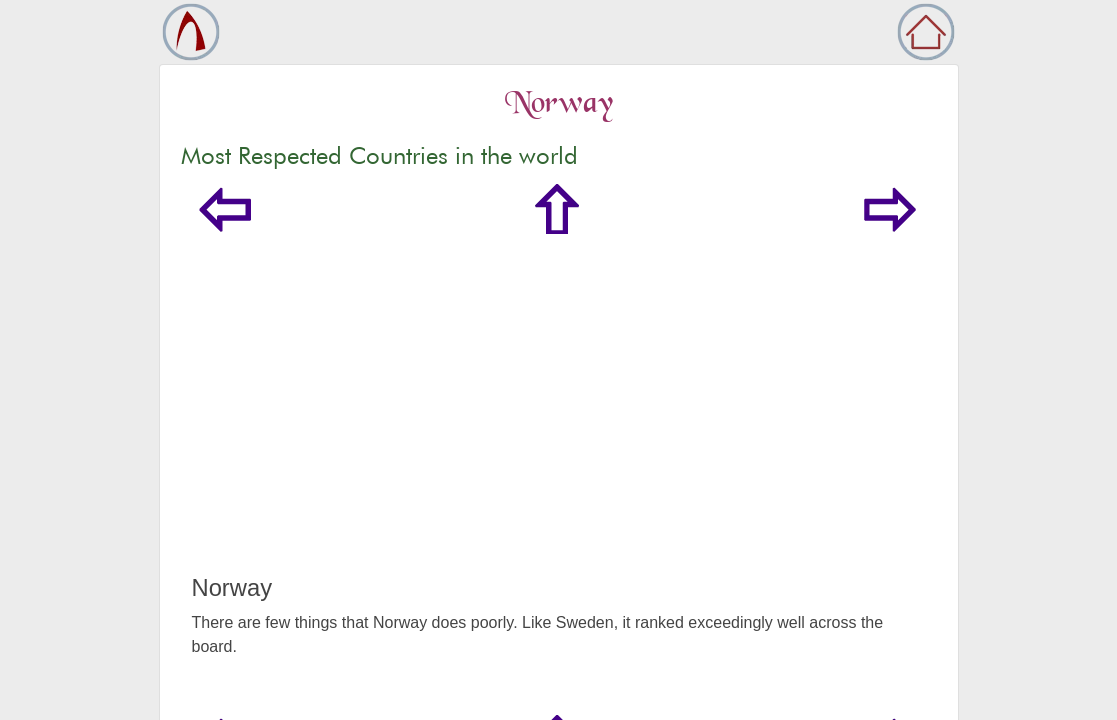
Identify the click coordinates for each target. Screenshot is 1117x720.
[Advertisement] (559, 424)
